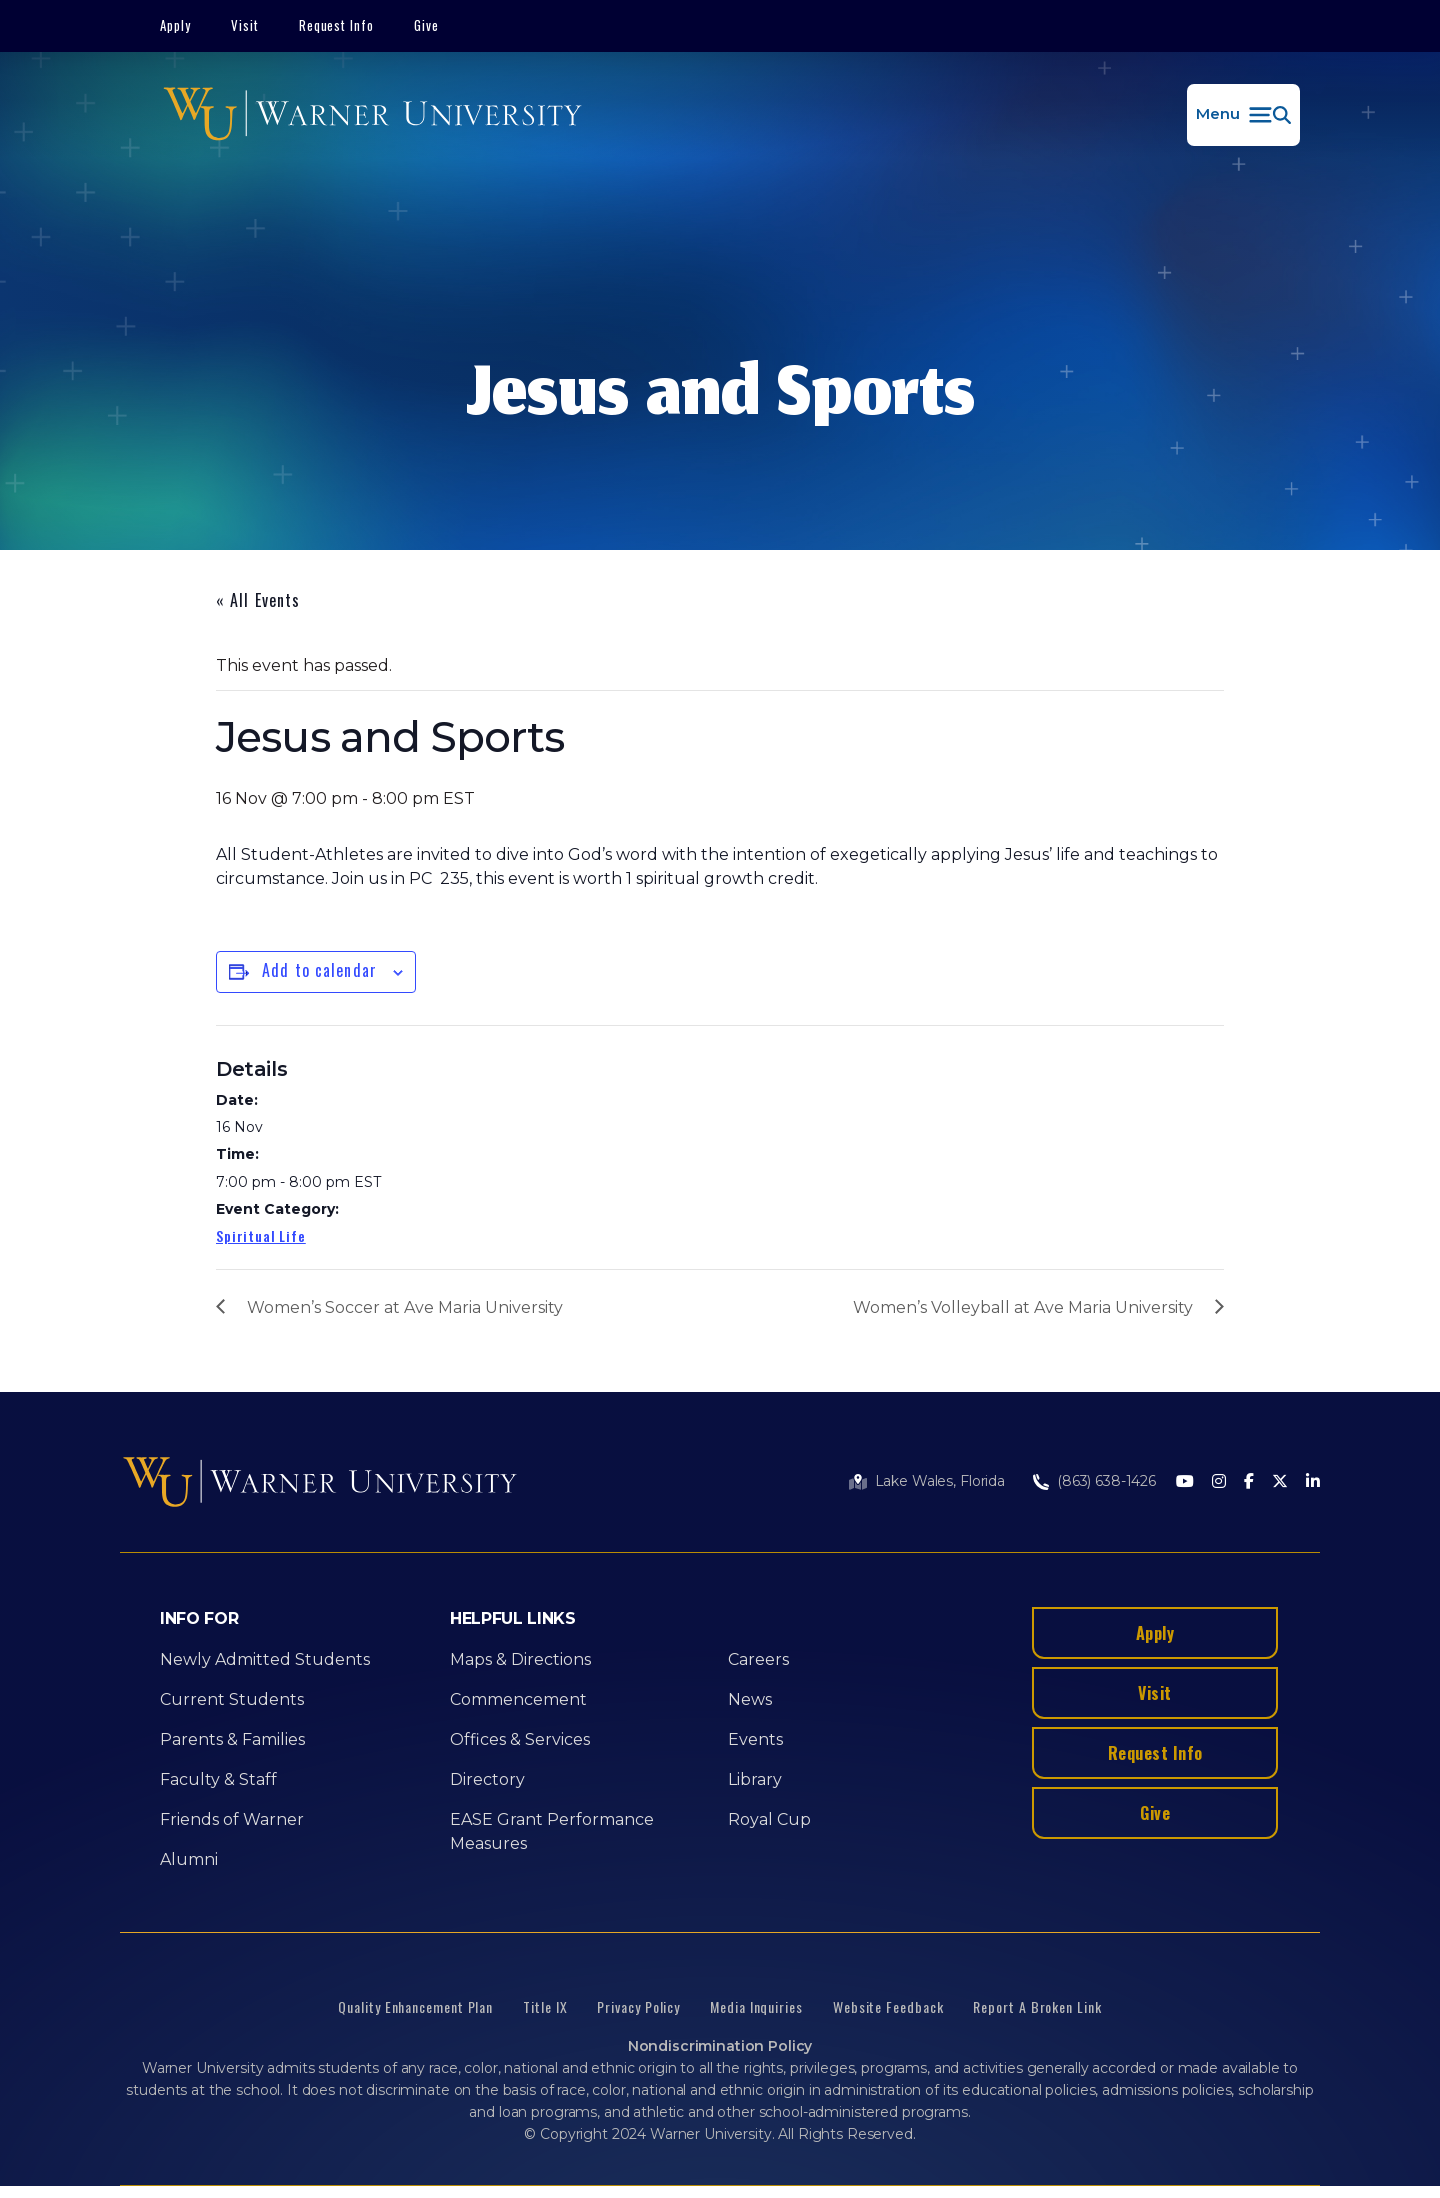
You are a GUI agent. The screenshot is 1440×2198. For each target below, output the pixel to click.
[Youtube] (1185, 1482)
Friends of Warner (232, 1819)
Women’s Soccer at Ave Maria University (405, 1307)
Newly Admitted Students (265, 1659)
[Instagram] (1219, 1482)
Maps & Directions (520, 1659)
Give (426, 25)
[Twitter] (1280, 1482)
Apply (175, 25)
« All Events (258, 600)
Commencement (518, 1699)
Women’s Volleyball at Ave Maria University (1023, 1307)
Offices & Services (520, 1739)
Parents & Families (232, 1739)
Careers (758, 1659)
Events (755, 1739)
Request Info (337, 25)
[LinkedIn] (1313, 1482)
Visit (245, 25)
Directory (487, 1779)
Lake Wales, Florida (940, 1481)
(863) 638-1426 (1106, 1481)
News (750, 1699)
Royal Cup (769, 1819)
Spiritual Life (261, 1235)
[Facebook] (1249, 1482)
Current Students (232, 1699)
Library (755, 1779)
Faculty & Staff (218, 1779)
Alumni (189, 1859)
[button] (1243, 115)
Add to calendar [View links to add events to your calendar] (319, 970)
